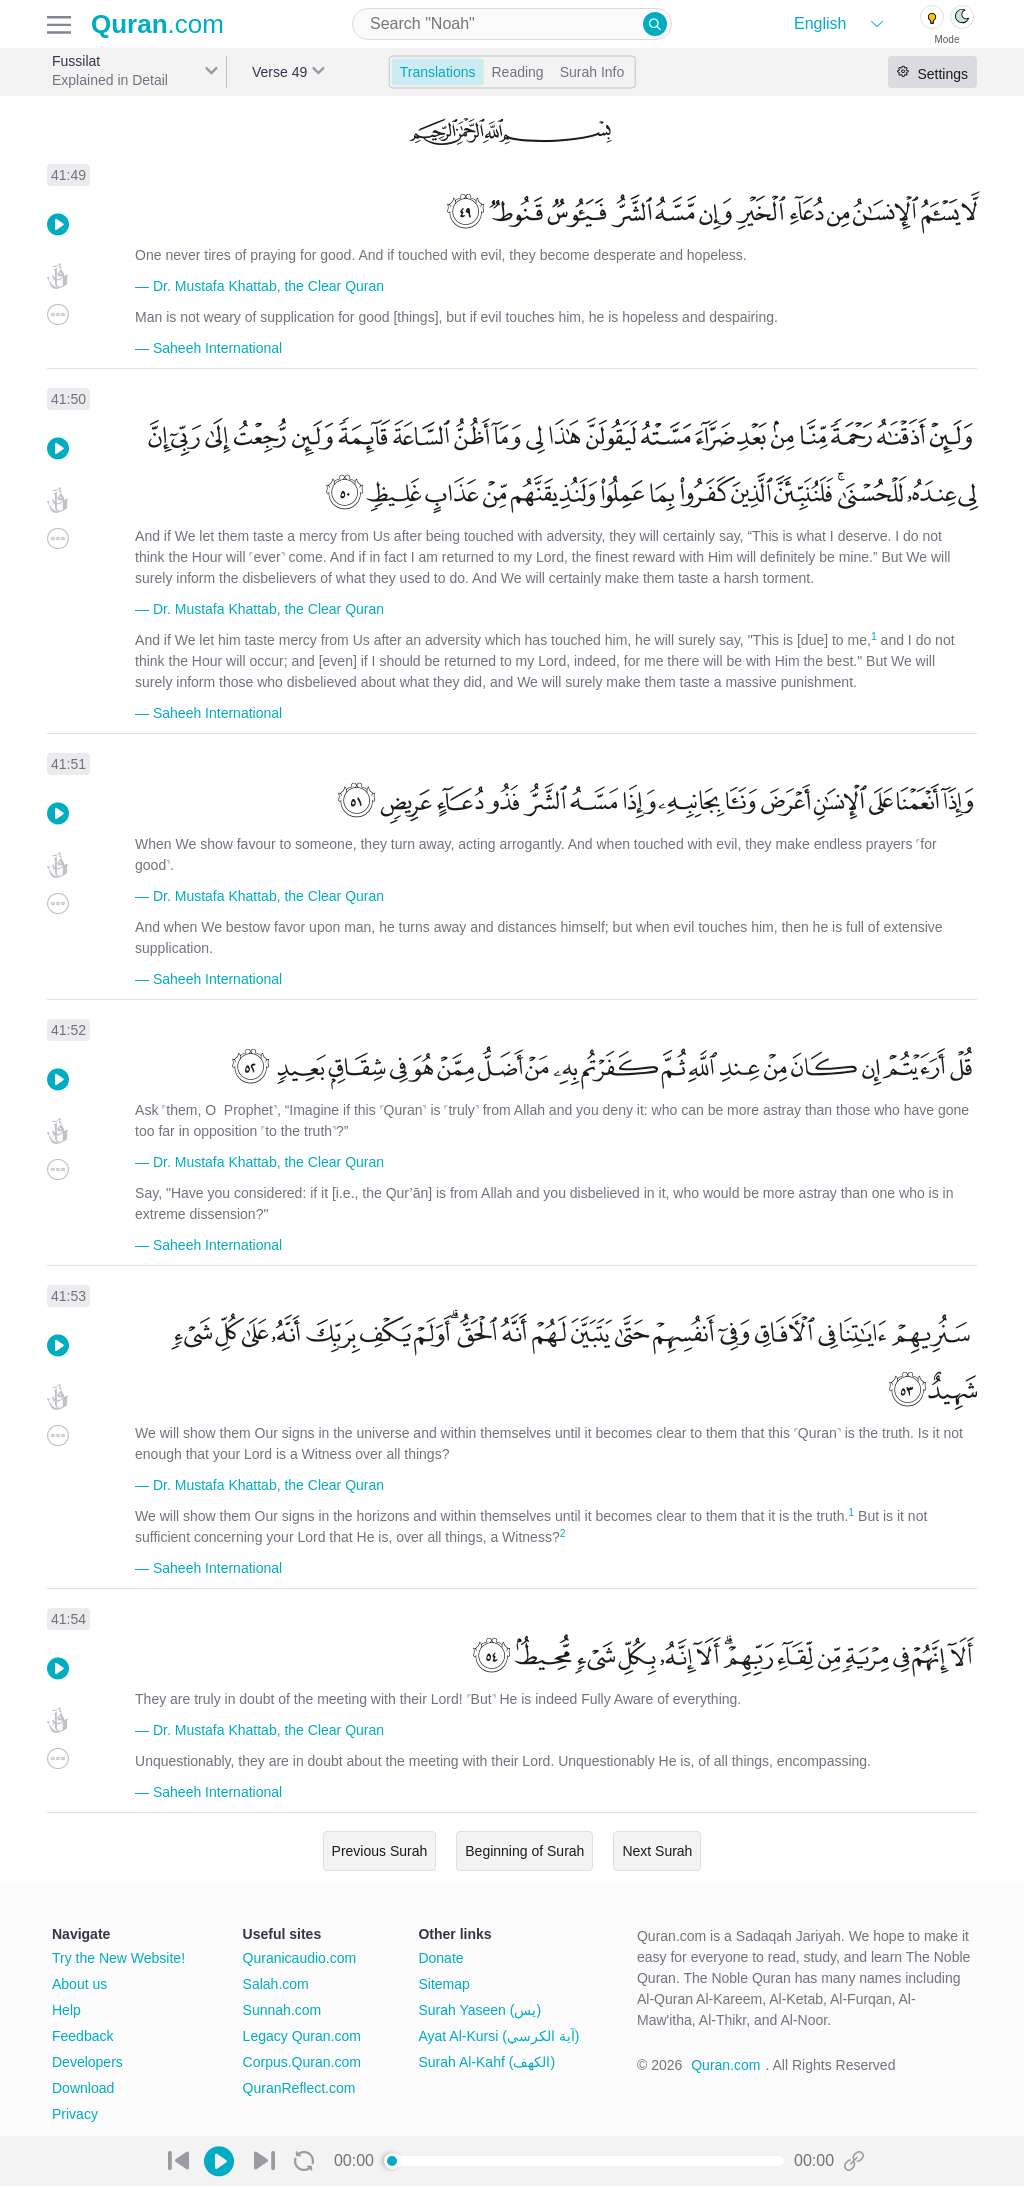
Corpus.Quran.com (302, 2062)
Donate (440, 1958)
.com (157, 24)
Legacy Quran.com (302, 2036)
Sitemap (443, 1984)
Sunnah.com (282, 2010)
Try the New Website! (118, 1958)
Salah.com (276, 1984)
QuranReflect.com (299, 2088)
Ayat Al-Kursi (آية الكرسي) (498, 2036)
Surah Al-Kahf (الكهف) (486, 2062)
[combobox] (512, 24)
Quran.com (725, 2065)
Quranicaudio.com (300, 1958)
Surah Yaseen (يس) (479, 2010)
